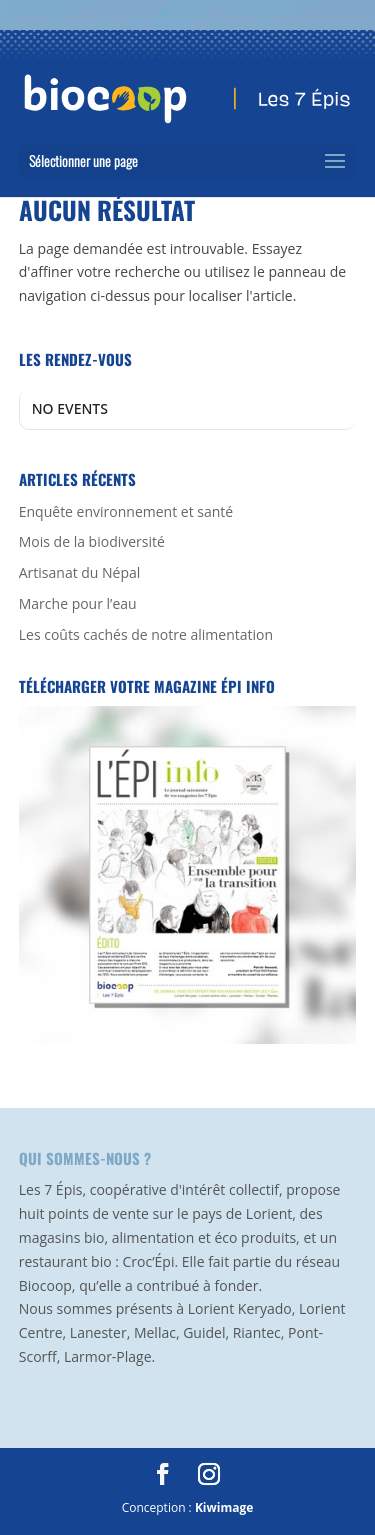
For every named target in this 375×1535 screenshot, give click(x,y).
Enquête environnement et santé (126, 511)
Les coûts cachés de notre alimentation (146, 634)
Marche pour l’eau (78, 603)
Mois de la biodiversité (92, 541)
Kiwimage (224, 1507)
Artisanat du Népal (80, 572)
